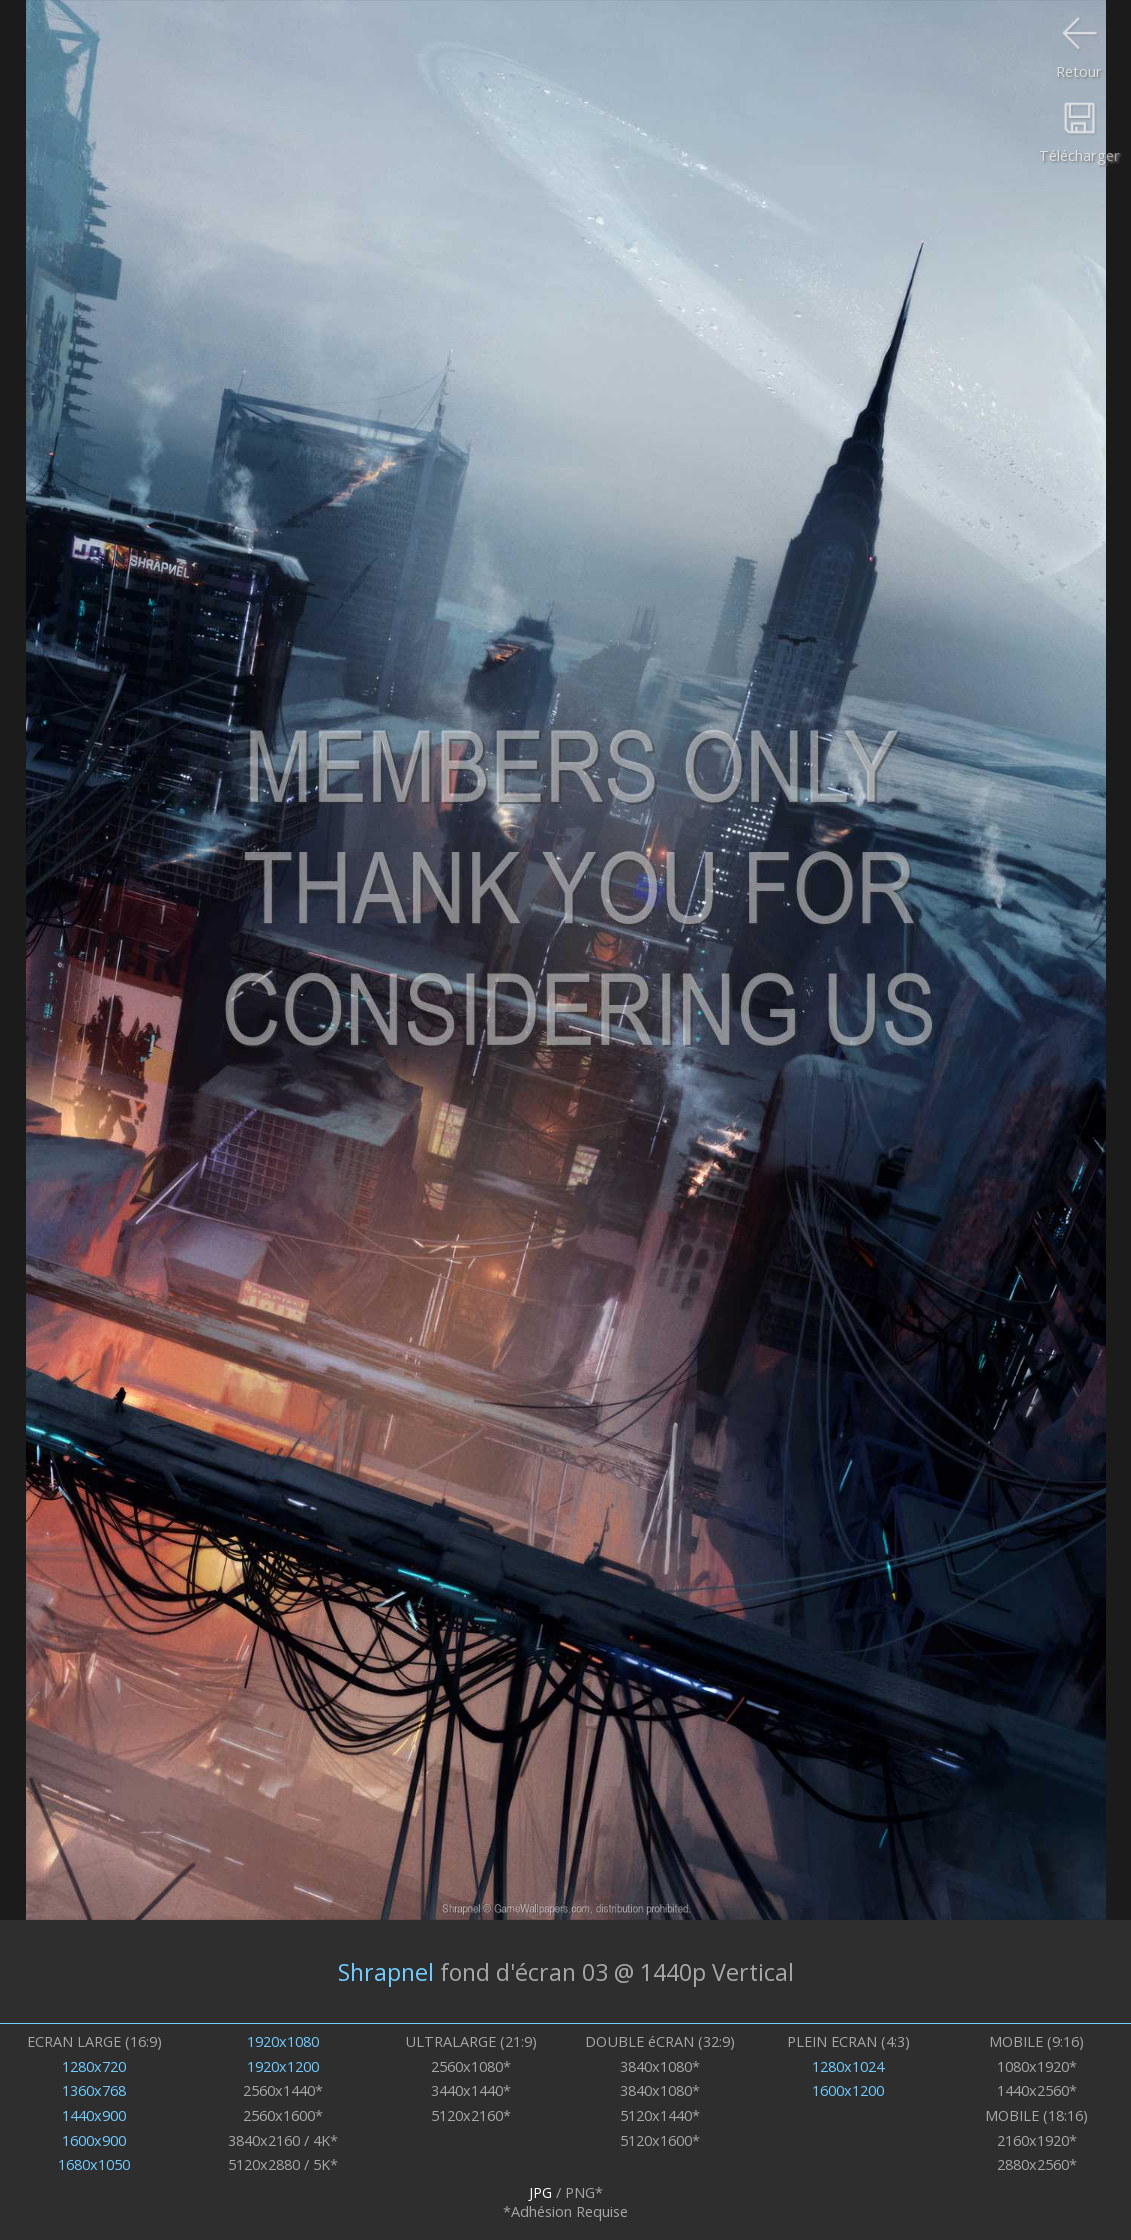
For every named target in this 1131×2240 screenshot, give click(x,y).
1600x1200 (848, 2090)
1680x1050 (94, 2164)
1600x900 (94, 2140)
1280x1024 (848, 2066)
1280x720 (94, 2066)
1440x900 (94, 2115)
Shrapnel (386, 1972)
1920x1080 (283, 2041)
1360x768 (94, 2090)
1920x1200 (283, 2066)
